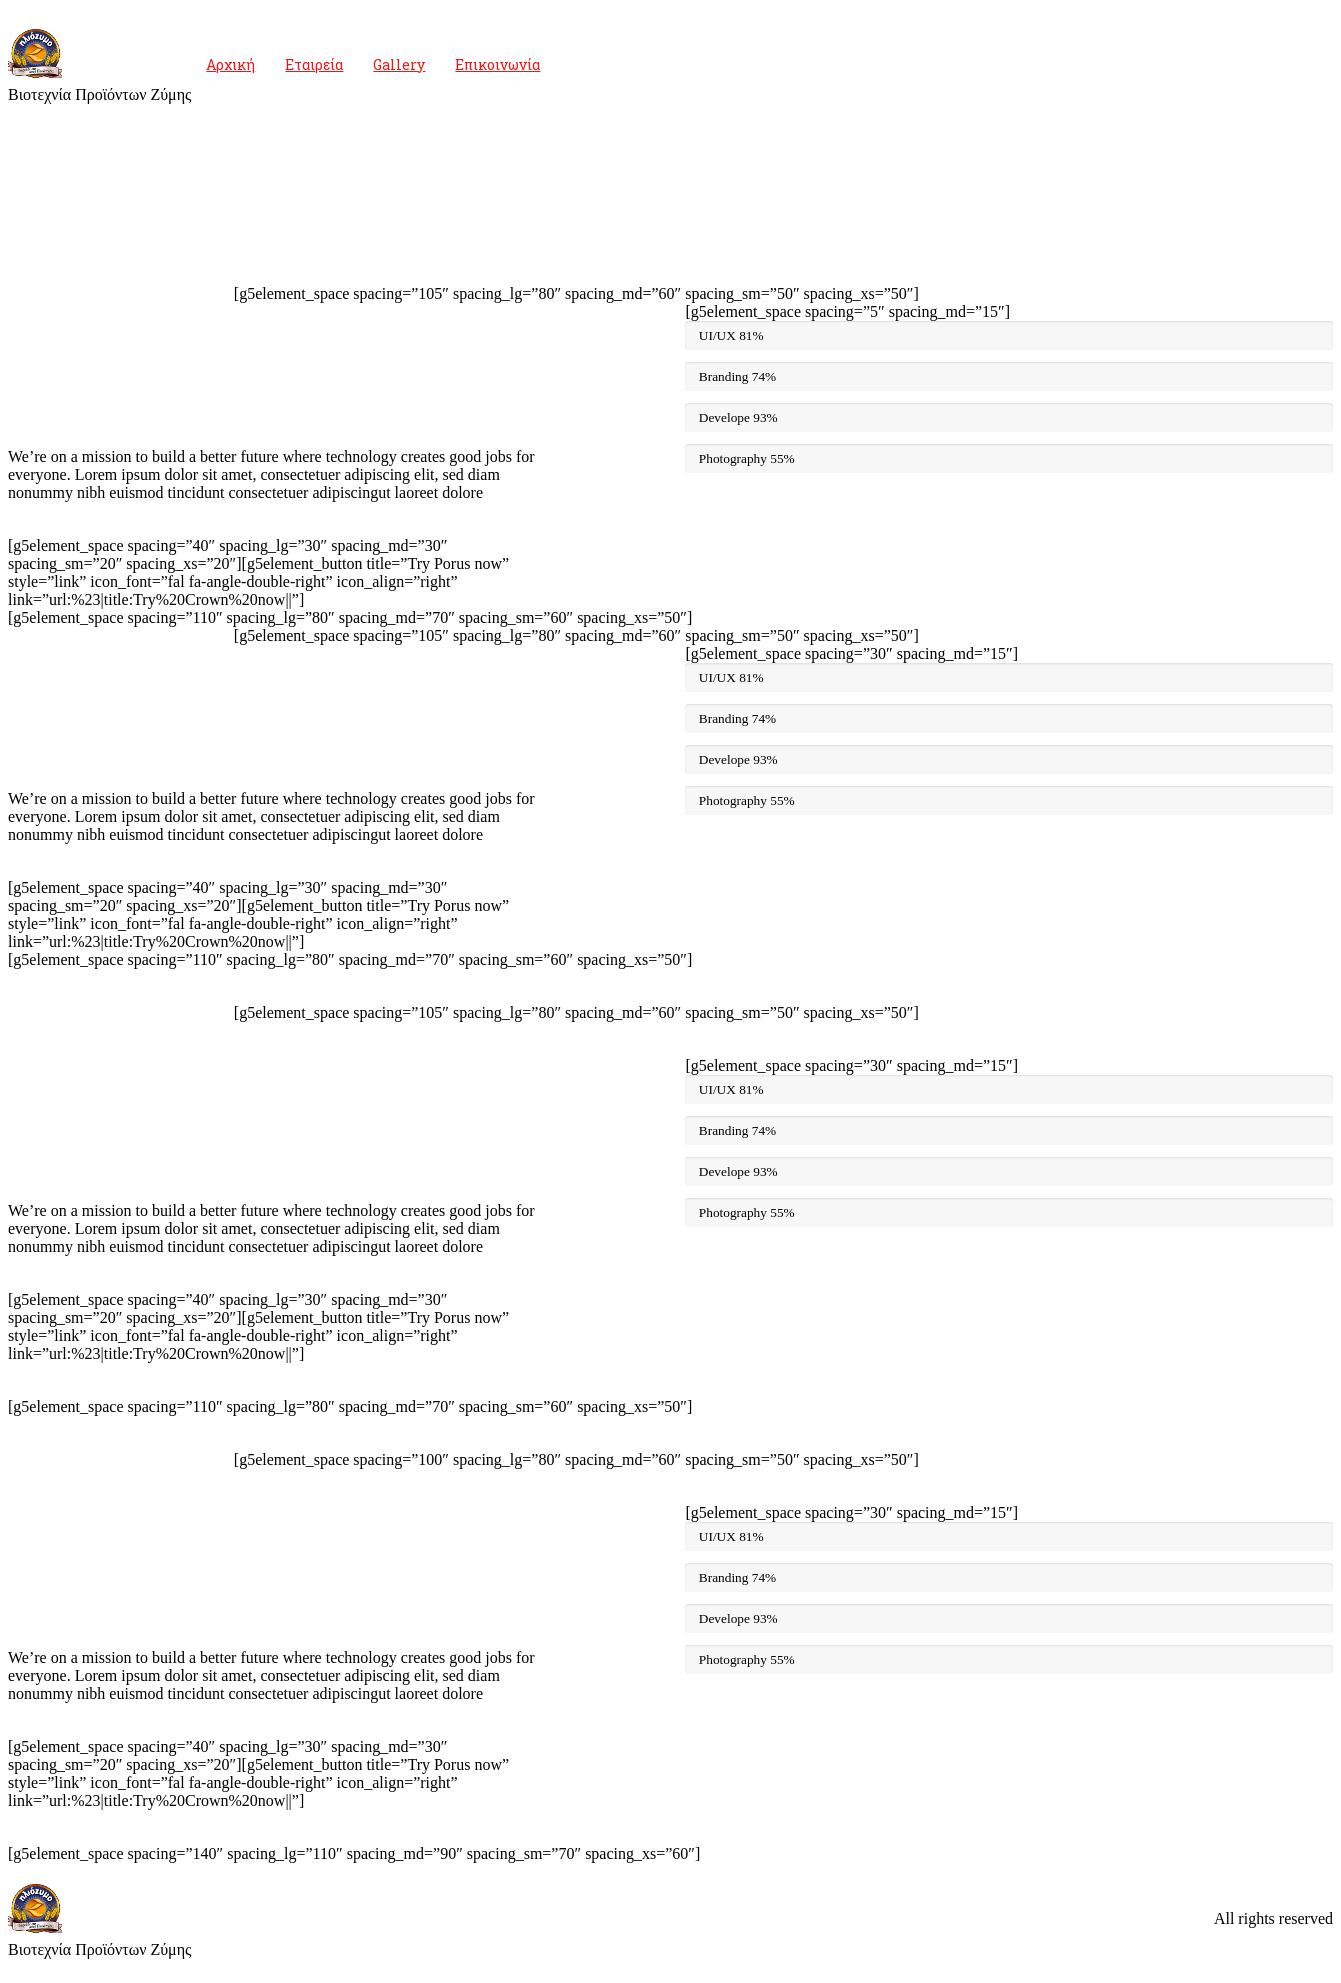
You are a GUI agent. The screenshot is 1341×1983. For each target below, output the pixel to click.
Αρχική (230, 64)
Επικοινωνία (497, 64)
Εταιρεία (314, 64)
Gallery (399, 64)
